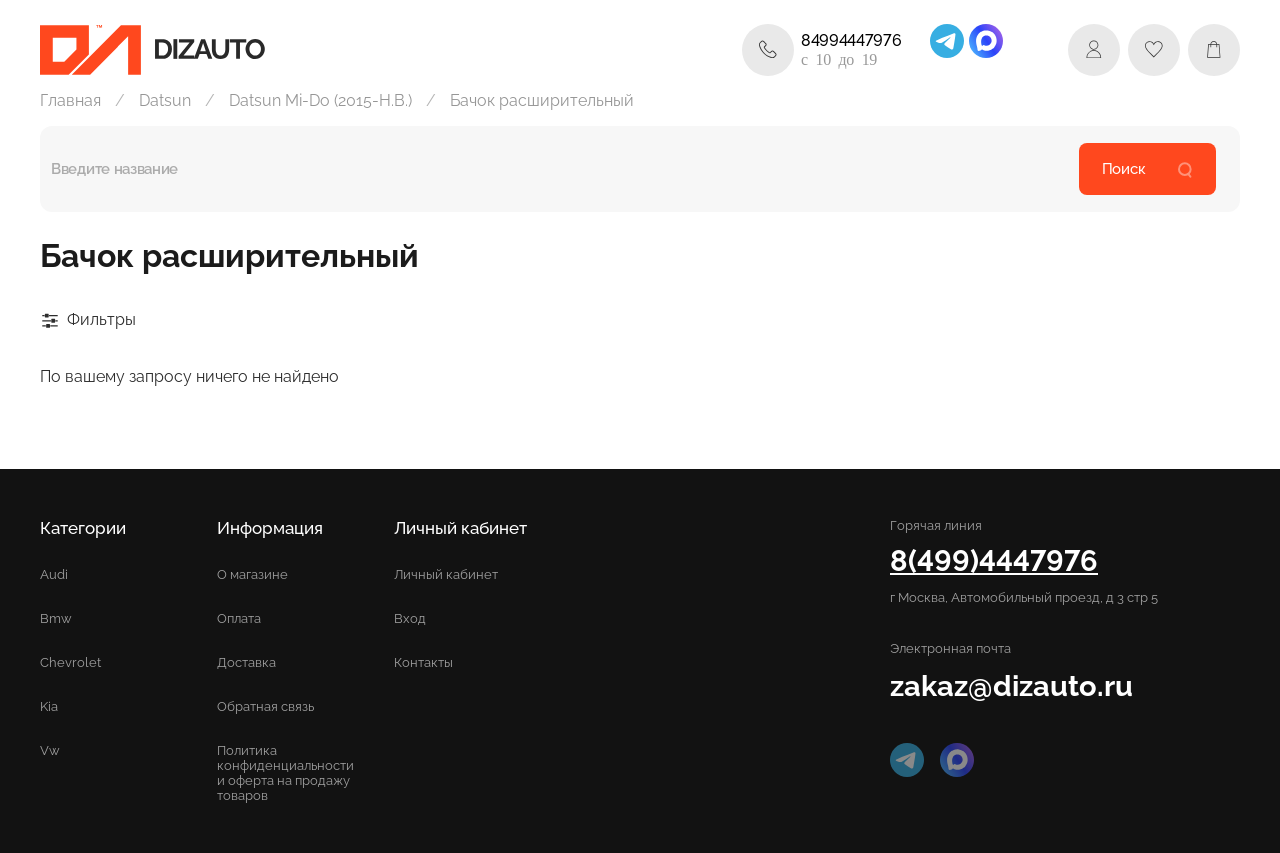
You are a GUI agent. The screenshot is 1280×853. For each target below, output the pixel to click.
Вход (410, 618)
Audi (54, 574)
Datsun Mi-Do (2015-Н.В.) (320, 100)
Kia (49, 706)
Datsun (165, 100)
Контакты (423, 662)
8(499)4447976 (994, 560)
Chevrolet (70, 662)
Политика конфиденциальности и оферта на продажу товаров (285, 773)
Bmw (56, 618)
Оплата (239, 618)
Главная (70, 100)
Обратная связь (265, 706)
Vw (50, 750)
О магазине (252, 574)
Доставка (246, 662)
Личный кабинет (446, 574)
